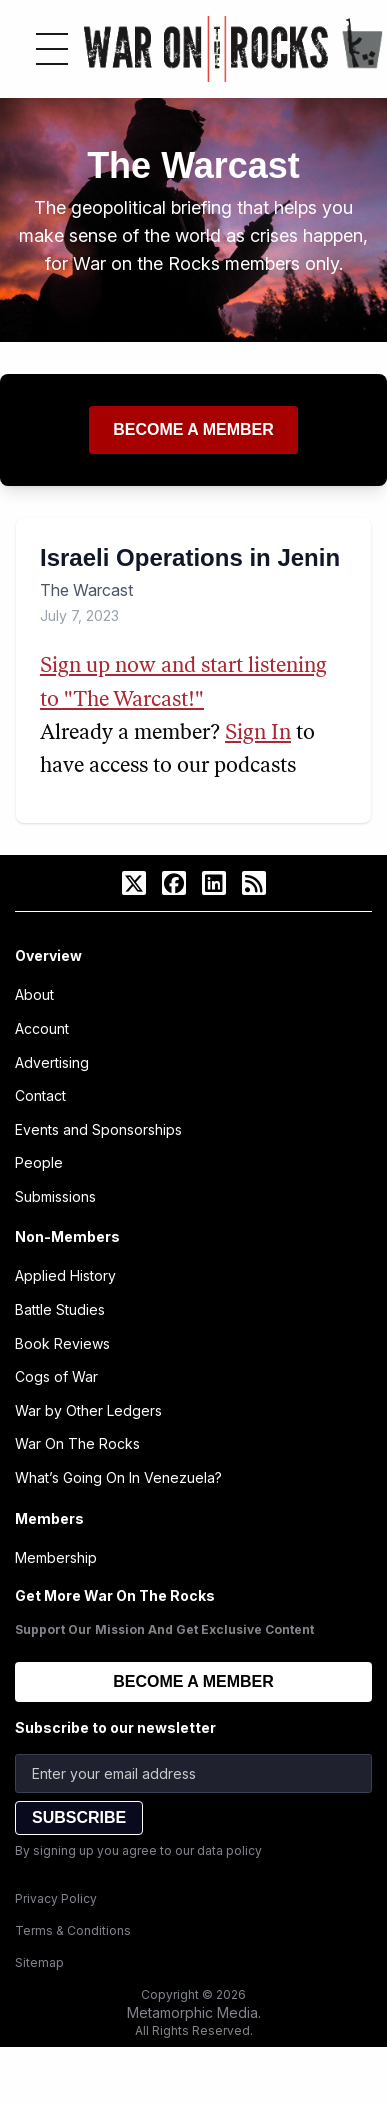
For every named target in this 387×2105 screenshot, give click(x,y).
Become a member (193, 429)
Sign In (258, 733)
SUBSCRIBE (79, 1817)
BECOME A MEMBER (193, 1681)
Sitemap (39, 1962)
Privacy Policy (56, 1898)
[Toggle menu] (52, 49)
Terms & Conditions (73, 1930)
